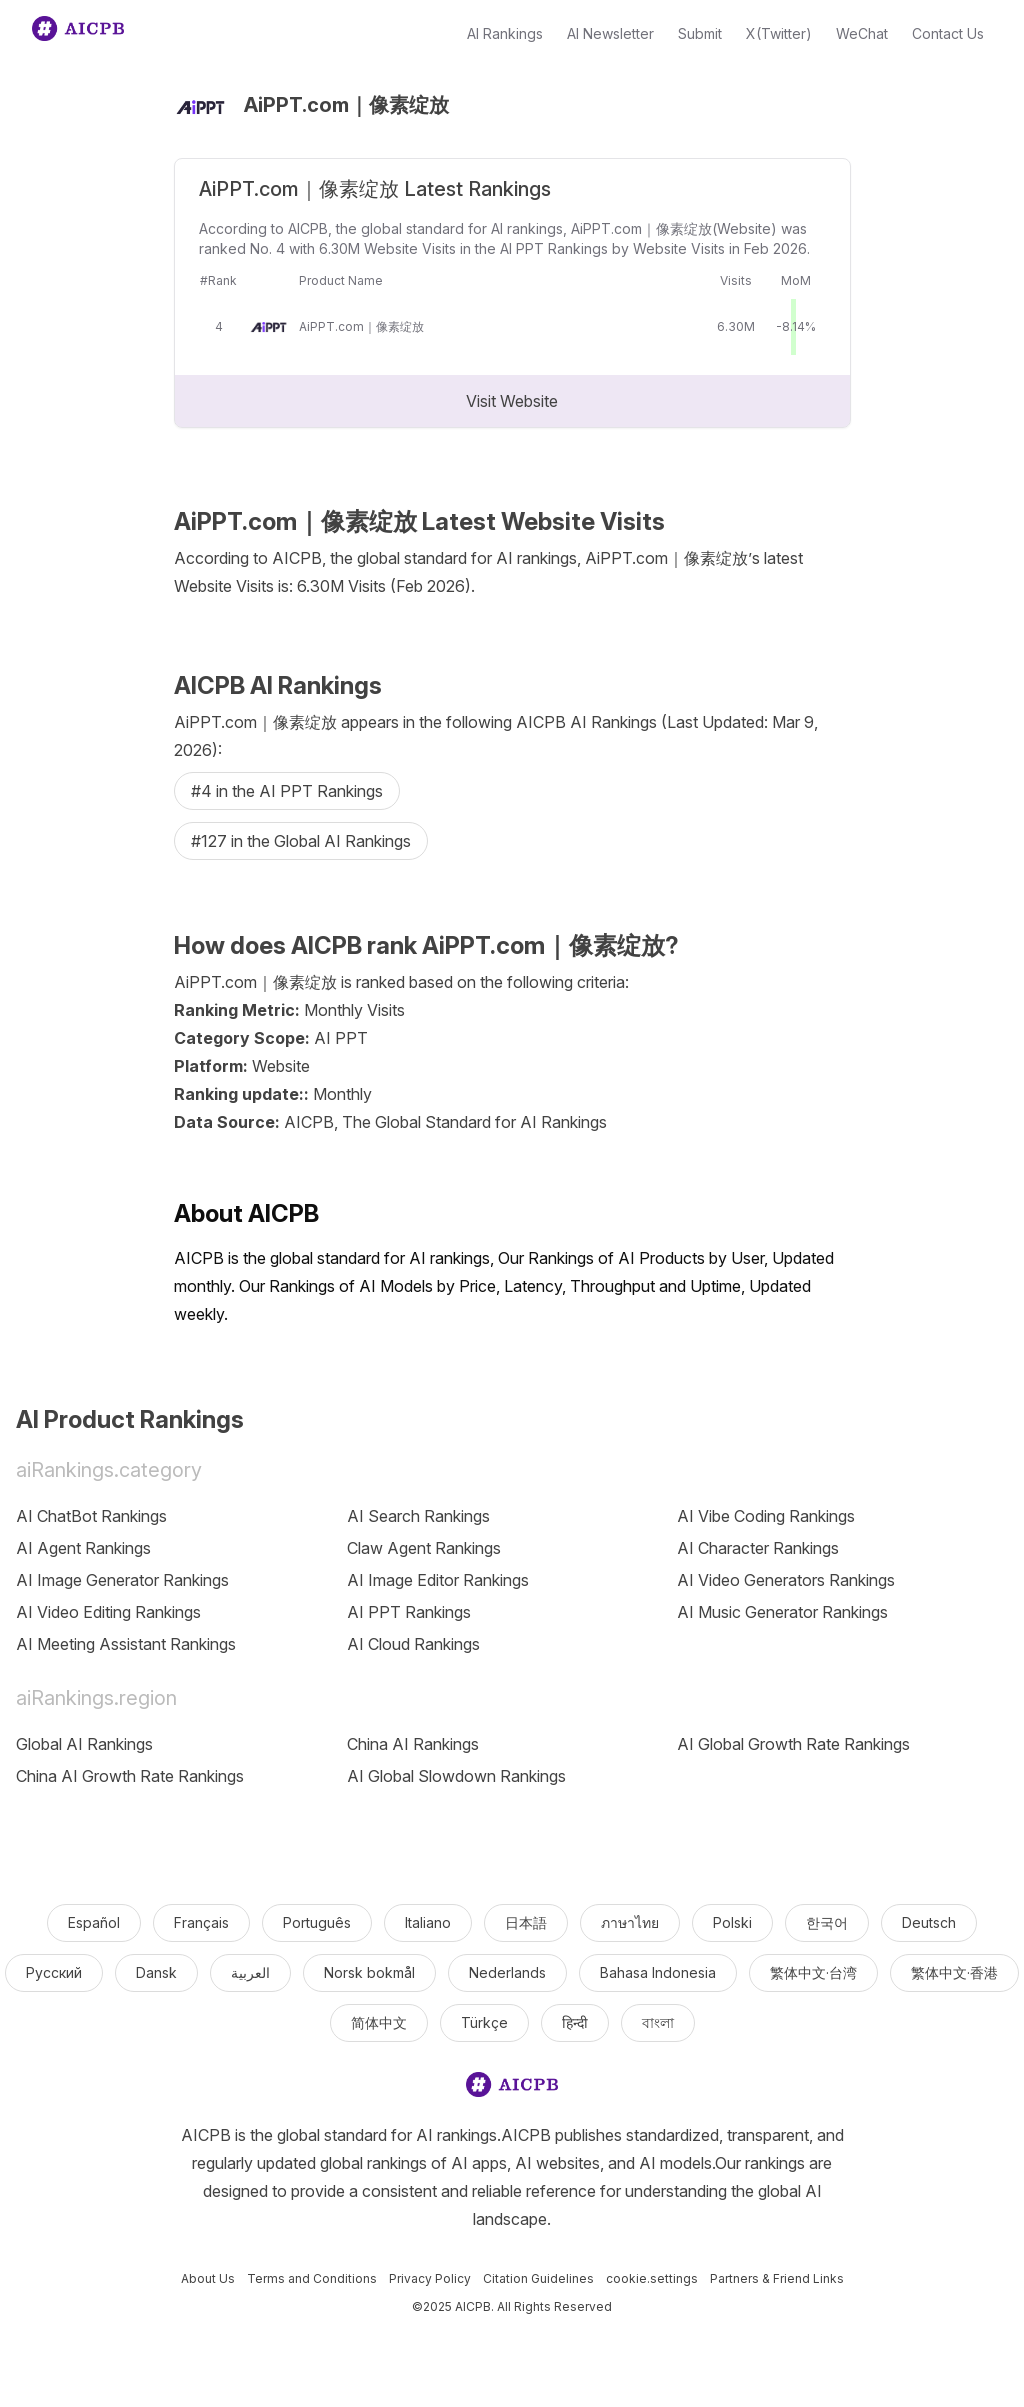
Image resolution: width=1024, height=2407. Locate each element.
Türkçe (484, 2022)
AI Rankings (505, 33)
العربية (250, 1972)
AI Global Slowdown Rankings (456, 1776)
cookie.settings (652, 2278)
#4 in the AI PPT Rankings (287, 791)
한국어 (827, 1922)
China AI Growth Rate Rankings (130, 1776)
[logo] (512, 2088)
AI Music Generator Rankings (782, 1612)
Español (94, 1922)
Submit (700, 33)
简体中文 (379, 2022)
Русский (54, 1972)
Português (317, 1922)
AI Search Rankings (418, 1516)
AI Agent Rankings (83, 1548)
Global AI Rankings (84, 1744)
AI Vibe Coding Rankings (766, 1516)
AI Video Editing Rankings (108, 1612)
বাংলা (658, 2022)
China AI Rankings (413, 1744)
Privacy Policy (430, 2278)
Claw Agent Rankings (424, 1548)
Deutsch (929, 1922)
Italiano (428, 1922)
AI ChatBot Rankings (91, 1516)
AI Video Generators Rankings (786, 1580)
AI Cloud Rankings (413, 1644)
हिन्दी (575, 2022)
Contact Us (948, 33)
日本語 (526, 1922)
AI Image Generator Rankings (122, 1580)
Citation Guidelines (538, 2278)
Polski (732, 1922)
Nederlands (507, 1972)
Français (201, 1922)
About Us (208, 2278)
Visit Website (512, 401)
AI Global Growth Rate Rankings (793, 1744)
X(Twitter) (779, 33)
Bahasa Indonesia (658, 1972)
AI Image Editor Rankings (438, 1580)
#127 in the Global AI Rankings (301, 841)
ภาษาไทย (630, 1922)
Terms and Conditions (312, 2278)
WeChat (862, 33)
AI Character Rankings (758, 1548)
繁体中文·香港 (954, 1972)
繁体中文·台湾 (813, 1972)
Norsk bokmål (369, 1972)
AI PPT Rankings (409, 1612)
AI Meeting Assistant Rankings (126, 1644)
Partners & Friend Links (777, 2278)
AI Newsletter (610, 33)
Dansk (156, 1972)
